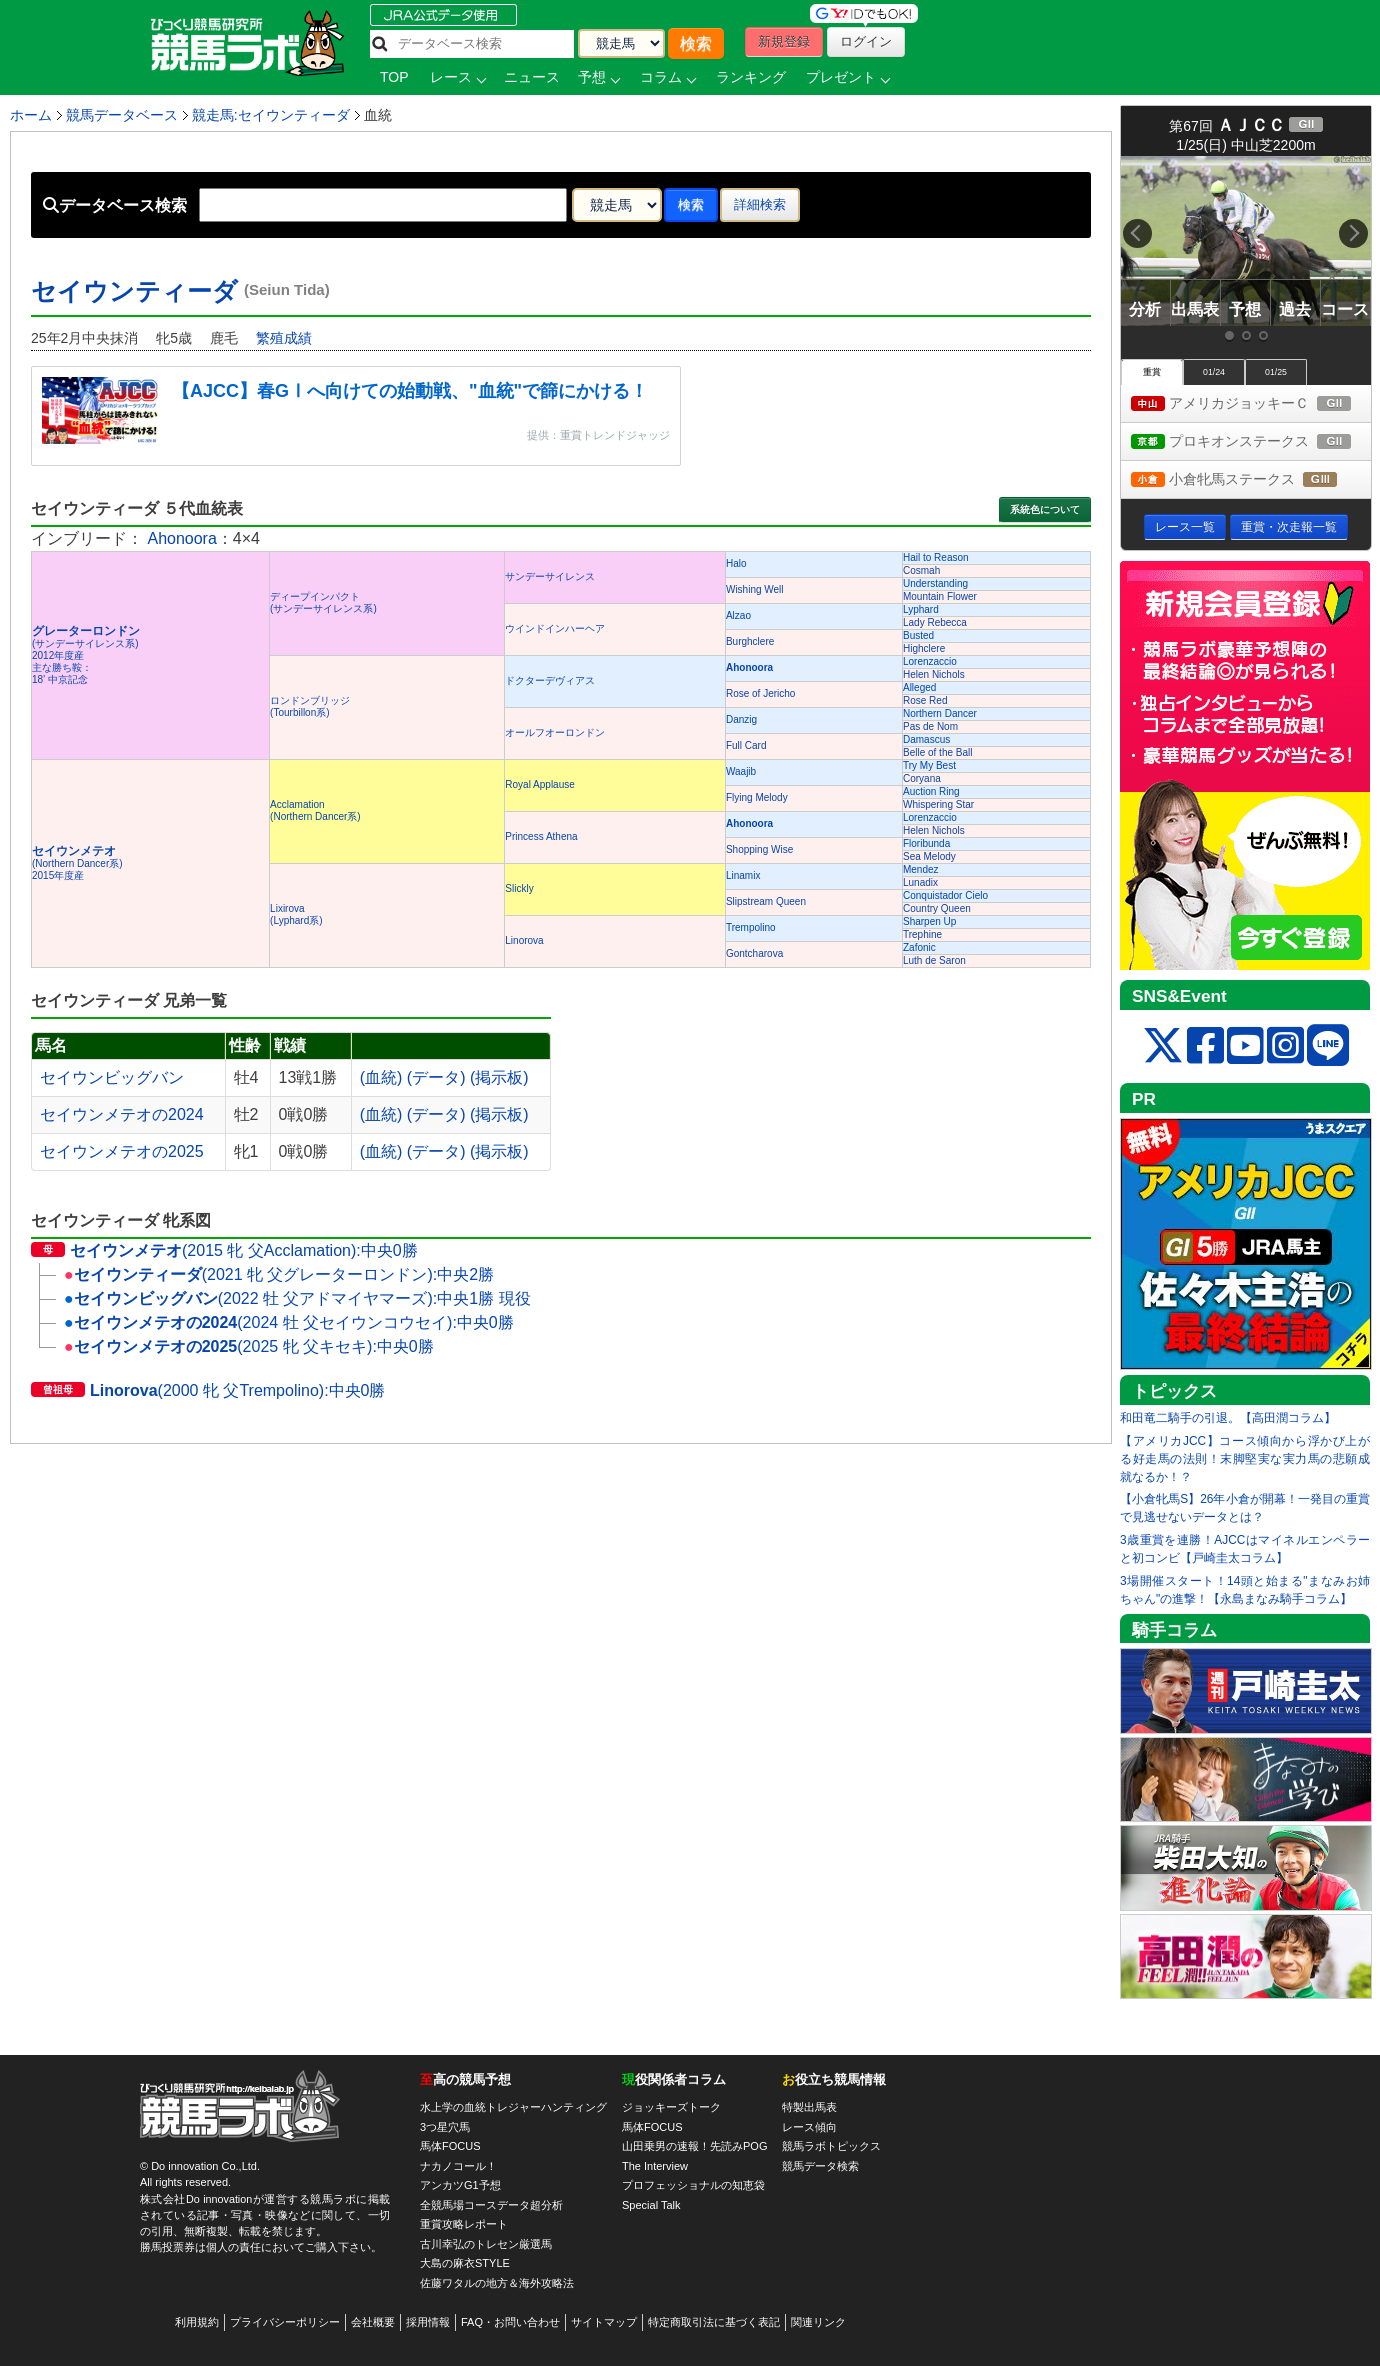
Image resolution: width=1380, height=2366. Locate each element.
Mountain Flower (940, 596)
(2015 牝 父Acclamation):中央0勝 (224, 1250)
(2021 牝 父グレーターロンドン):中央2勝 (279, 1274)
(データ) (436, 1077)
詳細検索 (760, 204)
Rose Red (925, 700)
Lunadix (920, 882)
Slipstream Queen (766, 901)
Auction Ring (931, 791)
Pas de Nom (930, 726)
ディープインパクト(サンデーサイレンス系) (323, 602)
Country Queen (937, 908)
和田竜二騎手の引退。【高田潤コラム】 (1228, 1418)
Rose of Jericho (760, 693)
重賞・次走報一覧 (1289, 527)
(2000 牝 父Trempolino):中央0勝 (208, 1390)
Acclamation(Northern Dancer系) (315, 810)
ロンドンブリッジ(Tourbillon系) (310, 706)
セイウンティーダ (180, 291)
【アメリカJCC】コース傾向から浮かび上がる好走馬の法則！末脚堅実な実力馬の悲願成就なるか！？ (1245, 1459)
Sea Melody (929, 856)
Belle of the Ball (938, 752)
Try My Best (929, 765)
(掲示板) (499, 1077)
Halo (736, 563)
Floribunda (926, 843)
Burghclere (750, 641)
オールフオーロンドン (555, 732)
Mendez (921, 869)
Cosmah (921, 570)
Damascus (926, 739)
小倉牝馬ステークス (1251, 480)
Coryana (922, 778)
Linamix (743, 875)
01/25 (1276, 372)
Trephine (922, 934)
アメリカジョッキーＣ (1251, 404)
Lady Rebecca (935, 622)
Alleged (919, 687)
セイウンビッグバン (112, 1077)
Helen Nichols (934, 674)
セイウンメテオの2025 (122, 1151)
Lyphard (921, 609)
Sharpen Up (929, 921)
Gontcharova (754, 953)
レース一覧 (1185, 527)
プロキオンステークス (1251, 442)
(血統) (381, 1077)
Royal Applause (540, 784)
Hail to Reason (936, 557)
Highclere (924, 648)
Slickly (519, 888)
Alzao (738, 615)
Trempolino (751, 927)
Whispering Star (938, 804)
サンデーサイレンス (550, 576)
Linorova (524, 940)
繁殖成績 (284, 338)
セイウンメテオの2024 (122, 1114)
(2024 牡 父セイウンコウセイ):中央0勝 (289, 1322)
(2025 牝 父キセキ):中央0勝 (249, 1346)
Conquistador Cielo (945, 895)
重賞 (1152, 372)
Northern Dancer (940, 713)
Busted (918, 635)
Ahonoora (181, 538)
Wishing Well (755, 589)
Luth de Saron (934, 960)
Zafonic (919, 947)
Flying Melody (757, 797)
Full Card (746, 745)
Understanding (935, 583)
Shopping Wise (759, 849)
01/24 (1214, 372)
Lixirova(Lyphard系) (296, 914)
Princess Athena (541, 836)
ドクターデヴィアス (550, 680)
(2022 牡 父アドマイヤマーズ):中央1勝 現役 (297, 1298)
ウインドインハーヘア (555, 628)
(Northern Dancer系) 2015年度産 (77, 863)
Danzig (741, 719)
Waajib (741, 771)
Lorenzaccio (930, 661)
